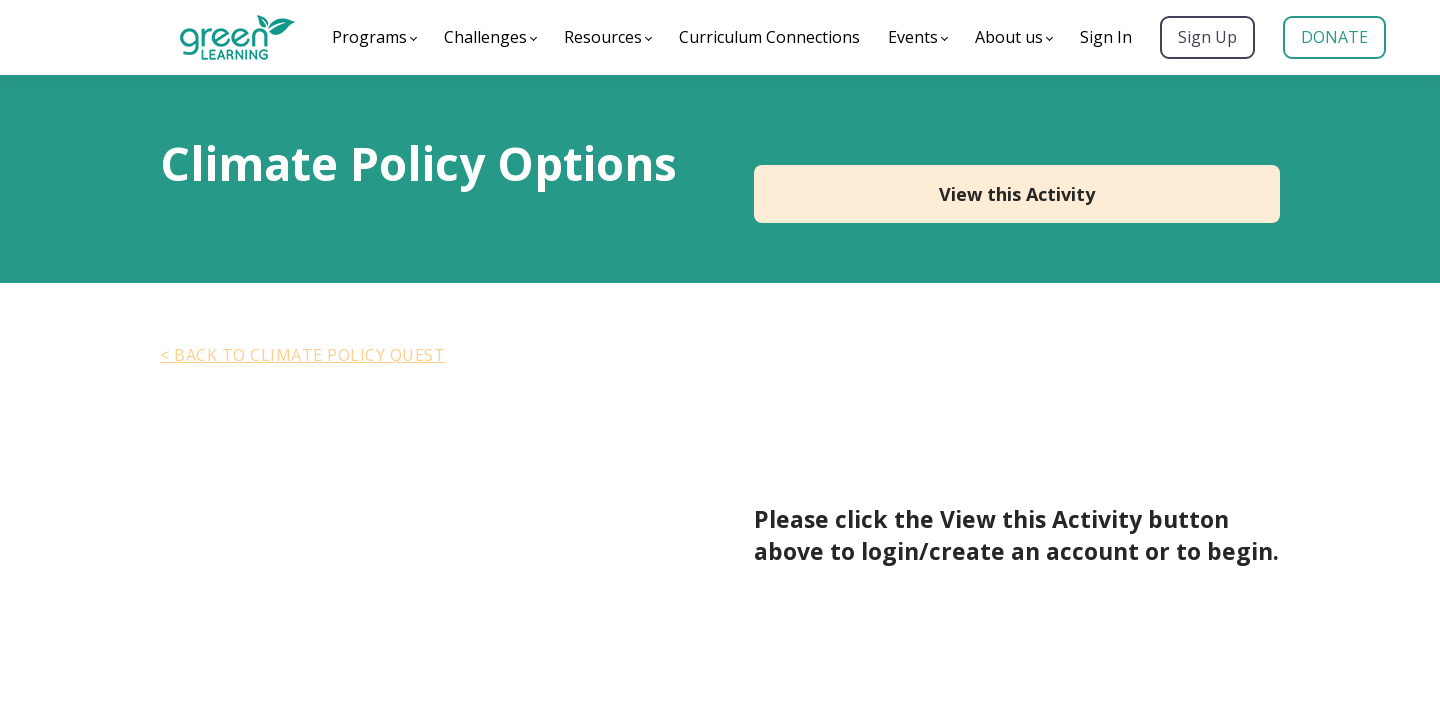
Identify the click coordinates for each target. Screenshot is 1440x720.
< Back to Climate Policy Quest (302, 355)
